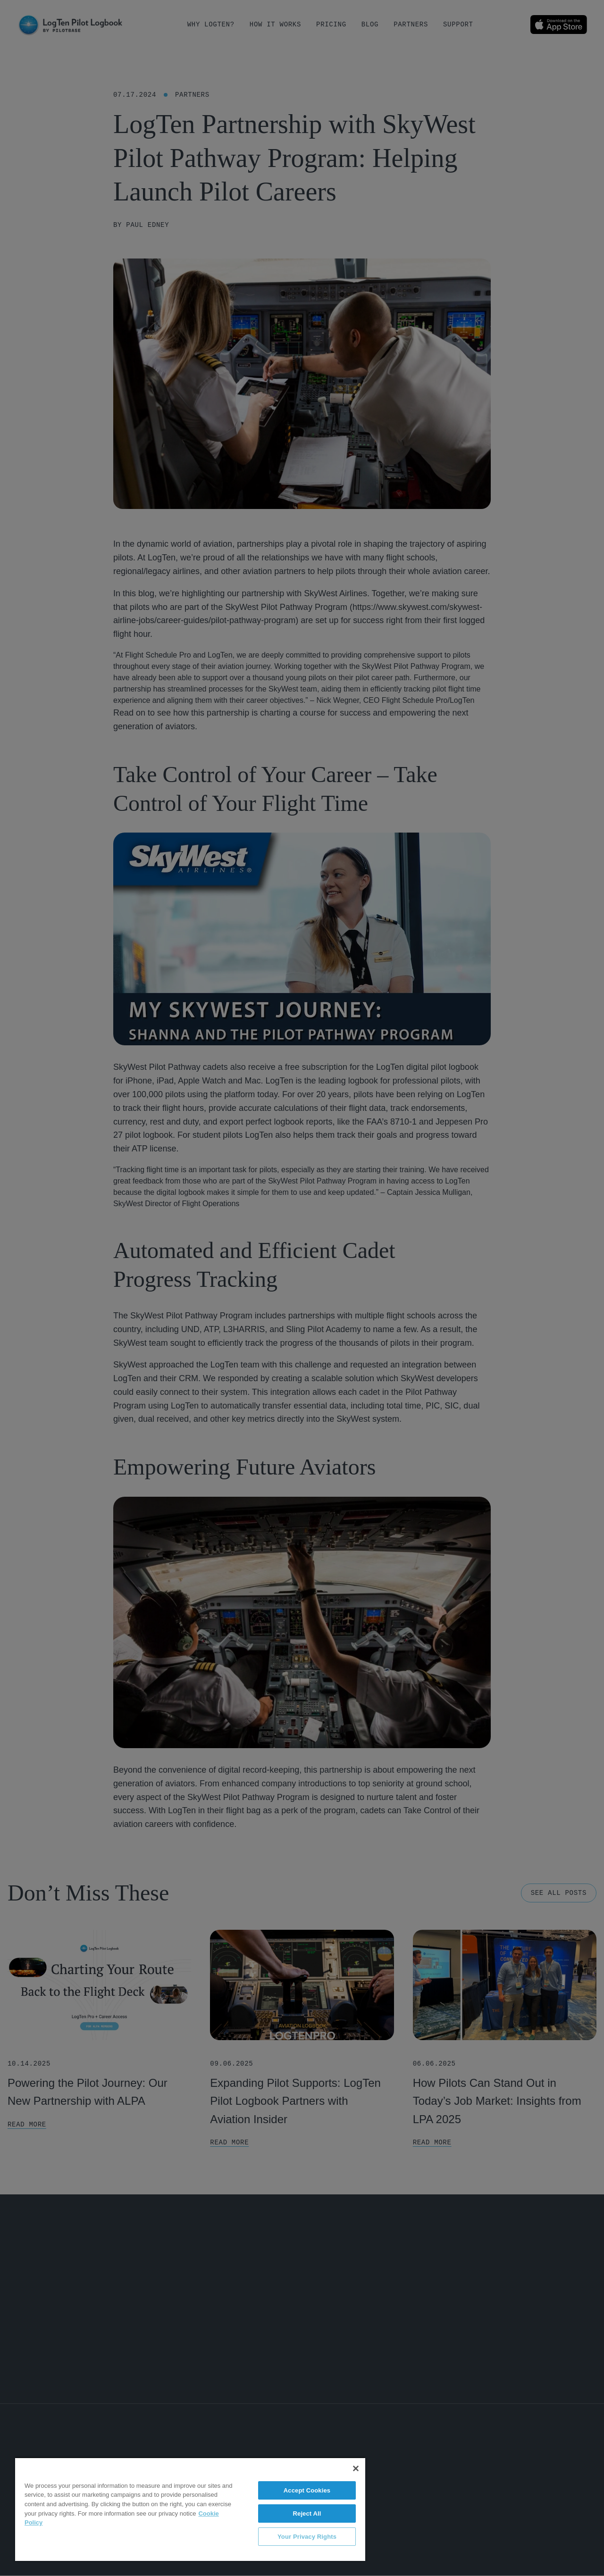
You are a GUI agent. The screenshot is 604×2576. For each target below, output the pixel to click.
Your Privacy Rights (306, 2536)
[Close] (356, 2468)
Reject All (307, 2513)
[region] (190, 2509)
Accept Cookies (307, 2490)
